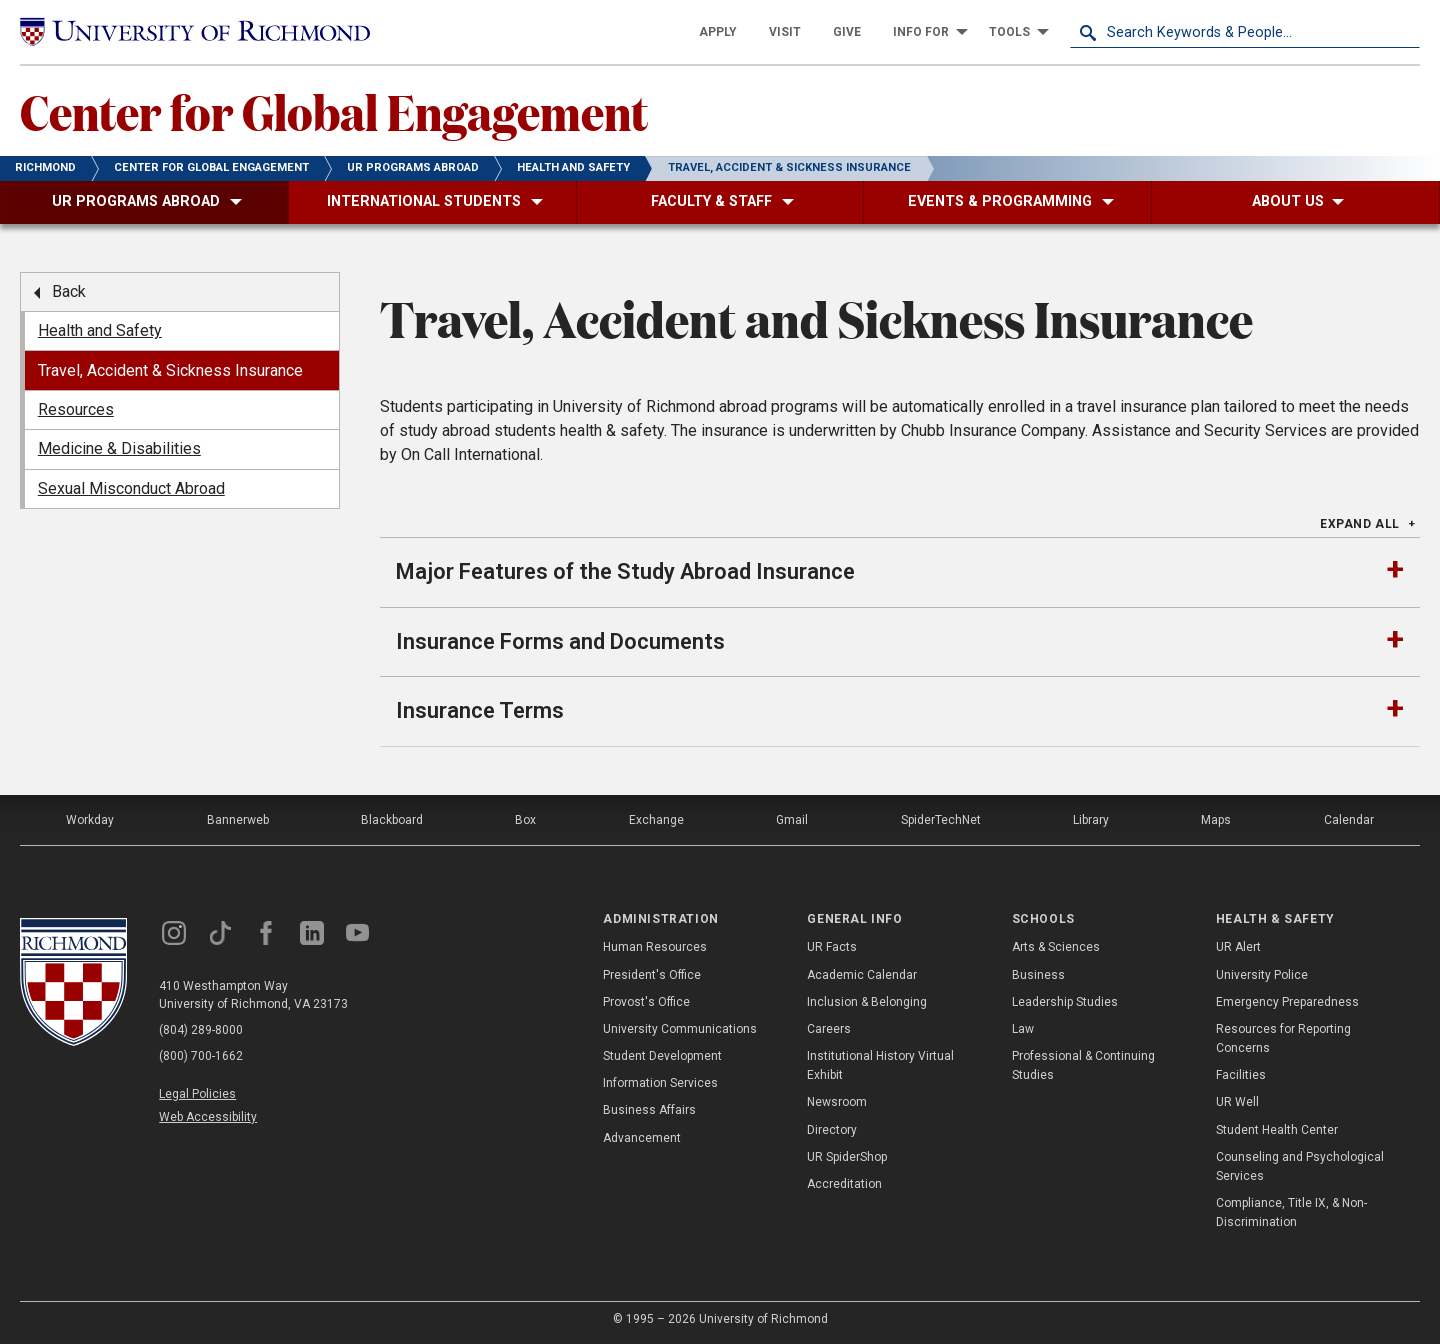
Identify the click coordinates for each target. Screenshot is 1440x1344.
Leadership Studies (1065, 1002)
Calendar (1349, 820)
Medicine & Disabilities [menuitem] (119, 448)
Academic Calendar (862, 975)
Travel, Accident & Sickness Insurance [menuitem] (170, 370)
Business (1038, 975)
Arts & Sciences (1056, 947)
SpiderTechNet (941, 820)
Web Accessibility (208, 1117)
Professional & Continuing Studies (1083, 1065)
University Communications (680, 1029)
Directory (832, 1130)
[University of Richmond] (195, 32)
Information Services (660, 1083)
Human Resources (655, 947)
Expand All (1360, 524)
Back (69, 291)
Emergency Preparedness (1287, 1002)
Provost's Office (646, 1002)
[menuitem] (718, 32)
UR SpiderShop (847, 1157)
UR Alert (1238, 947)
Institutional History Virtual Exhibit (880, 1065)
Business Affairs (649, 1110)
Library (1091, 820)
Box (525, 820)
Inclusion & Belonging (867, 1002)
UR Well (1237, 1102)
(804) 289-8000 (201, 1030)
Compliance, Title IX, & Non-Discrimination (1291, 1212)
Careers (829, 1029)
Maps (1216, 820)
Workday (90, 820)
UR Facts (832, 947)
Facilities (1241, 1075)
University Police (1262, 975)
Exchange (656, 820)
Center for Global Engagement (334, 111)
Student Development (662, 1056)
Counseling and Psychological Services (1300, 1166)
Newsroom (837, 1102)
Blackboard (392, 820)
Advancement (642, 1138)
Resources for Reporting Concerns (1283, 1038)
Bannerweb (238, 820)
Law (1023, 1029)
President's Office (652, 975)
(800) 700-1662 (201, 1056)
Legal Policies (197, 1094)
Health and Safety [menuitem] (100, 330)
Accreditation (844, 1184)
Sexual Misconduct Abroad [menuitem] (131, 488)
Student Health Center (1277, 1130)
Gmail (792, 820)
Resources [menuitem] (76, 409)
